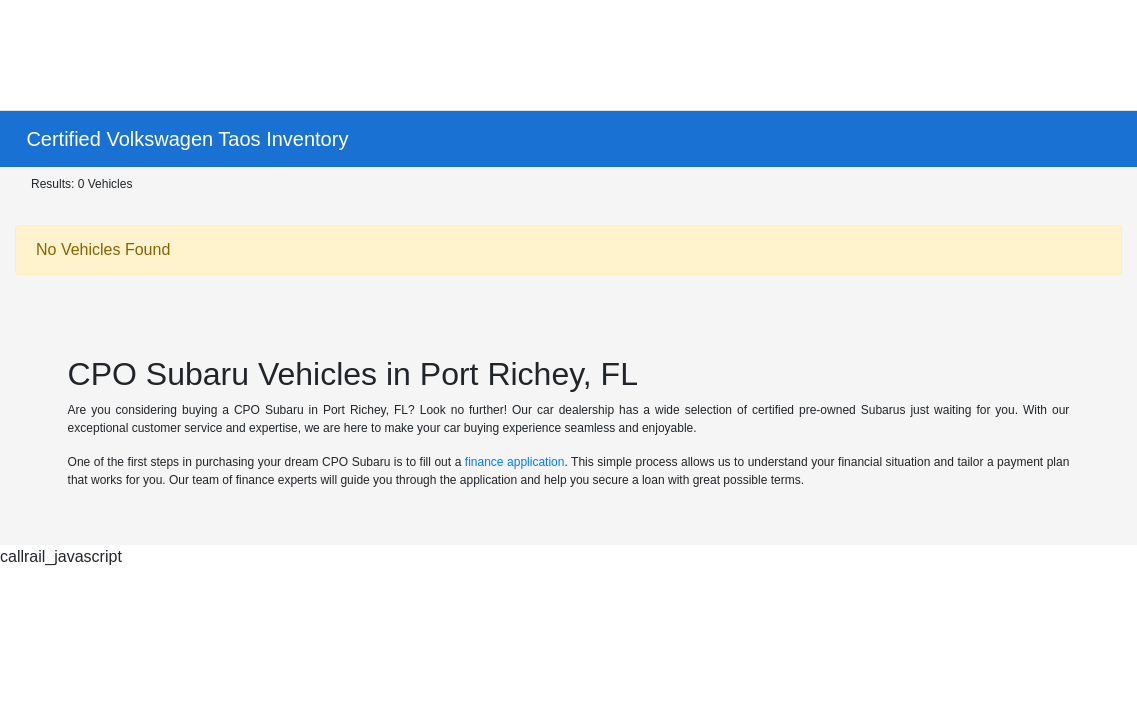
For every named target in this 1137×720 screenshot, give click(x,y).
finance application (515, 462)
